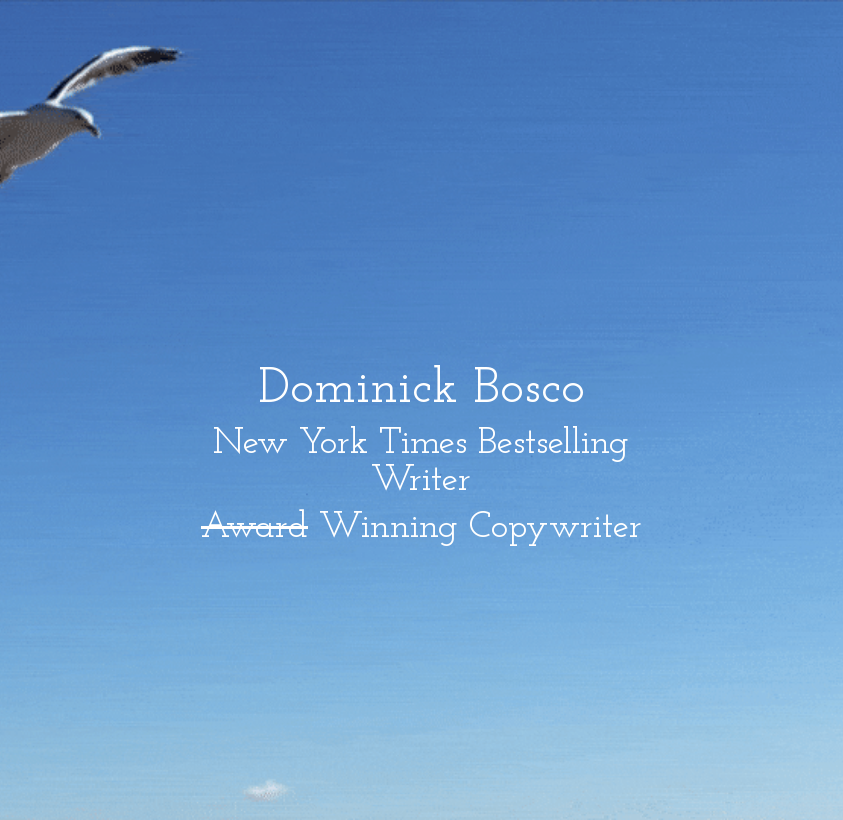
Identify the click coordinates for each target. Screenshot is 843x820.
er (456, 480)
